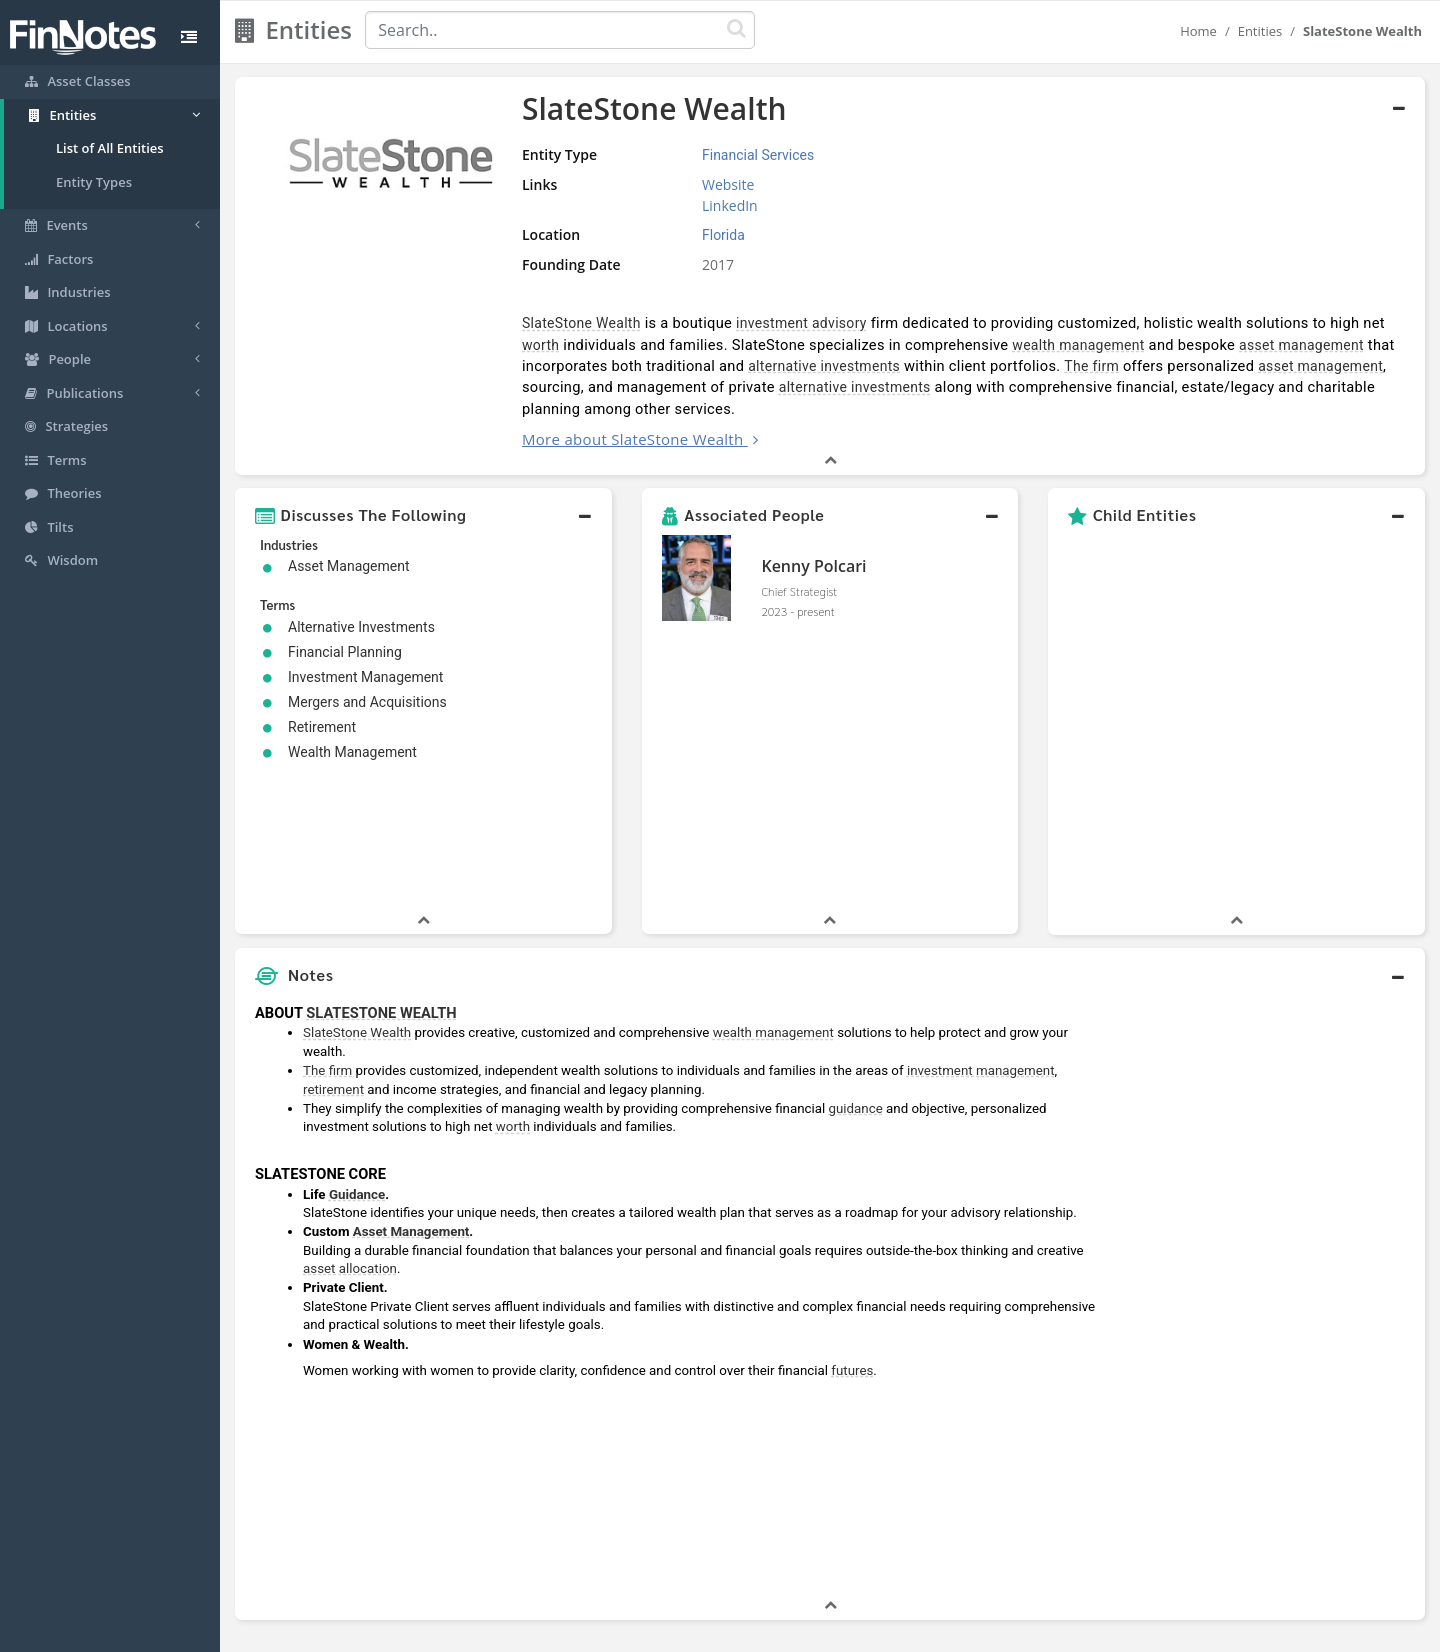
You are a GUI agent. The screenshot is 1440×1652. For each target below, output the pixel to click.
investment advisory (801, 323)
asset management (1301, 345)
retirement (333, 944)
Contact (873, 1632)
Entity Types (94, 182)
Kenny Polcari (813, 566)
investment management (981, 925)
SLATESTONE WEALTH (381, 868)
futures (852, 1225)
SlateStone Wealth (581, 323)
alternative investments (824, 366)
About (587, 1632)
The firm (1091, 366)
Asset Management (411, 1086)
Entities (1260, 31)
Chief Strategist (799, 591)
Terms (812, 1632)
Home (1198, 31)
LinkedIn (730, 205)
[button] (423, 515)
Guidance (357, 1049)
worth (540, 345)
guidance (856, 963)
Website (728, 184)
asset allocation (350, 1123)
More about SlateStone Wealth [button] (633, 439)
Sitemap (649, 1632)
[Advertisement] (1272, 1150)
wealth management (1078, 345)
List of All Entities (110, 148)
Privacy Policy (733, 1632)
